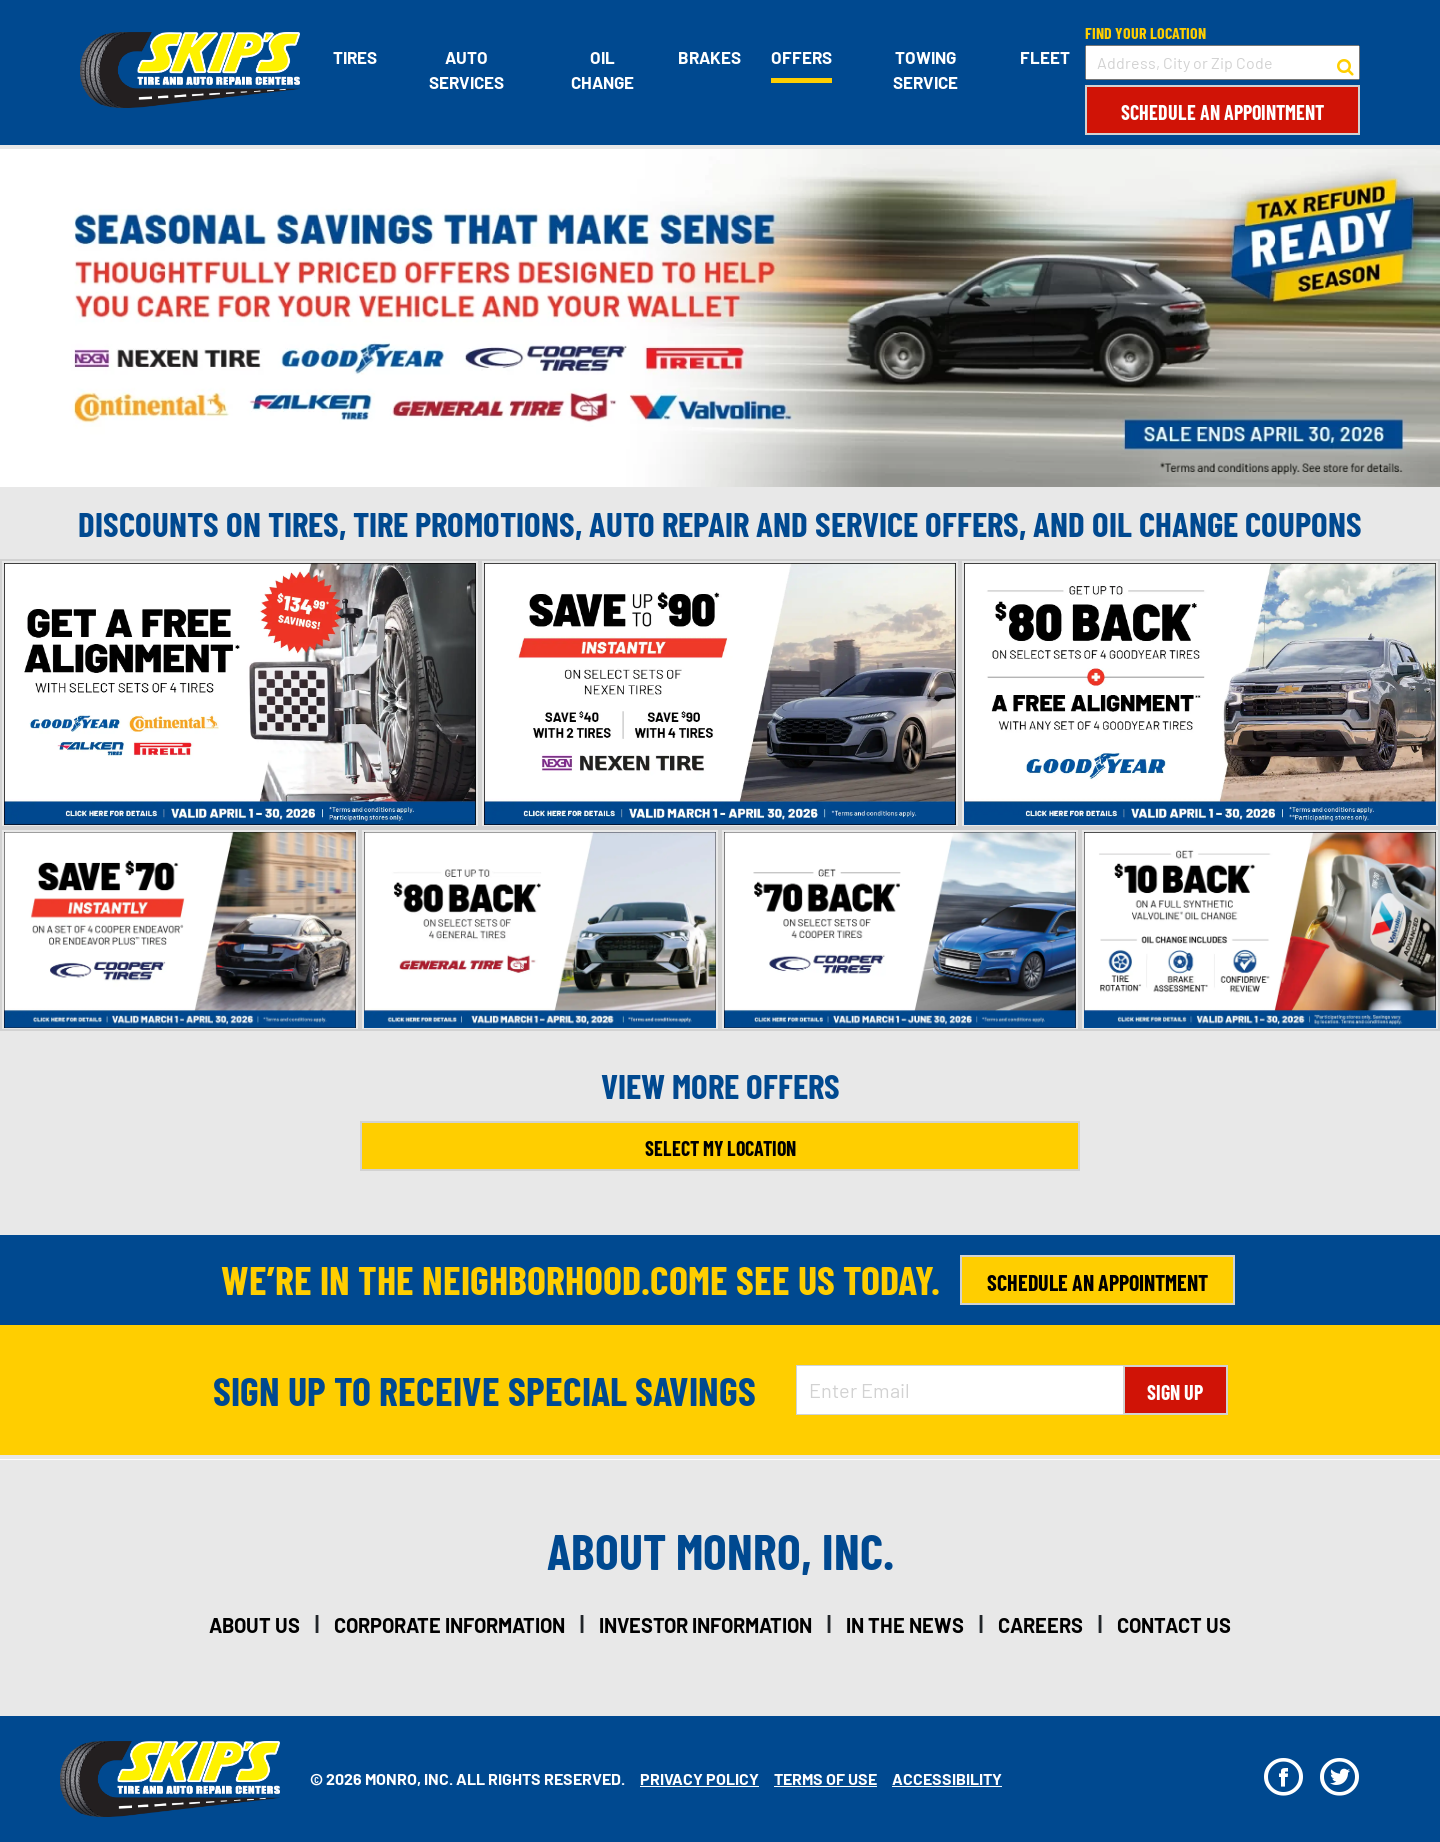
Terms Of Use (825, 1778)
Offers (801, 57)
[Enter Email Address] (960, 1390)
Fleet (1045, 57)
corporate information (449, 1625)
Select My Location (720, 1148)
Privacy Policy (699, 1778)
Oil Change (602, 70)
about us (254, 1625)
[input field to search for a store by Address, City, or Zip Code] (1222, 62)
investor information (705, 1625)
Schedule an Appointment (1222, 112)
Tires (355, 57)
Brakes (709, 57)
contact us (1174, 1625)
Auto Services (466, 70)
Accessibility (947, 1778)
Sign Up (1175, 1392)
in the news (905, 1625)
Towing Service (925, 70)
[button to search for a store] (1345, 63)
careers (1040, 1625)
